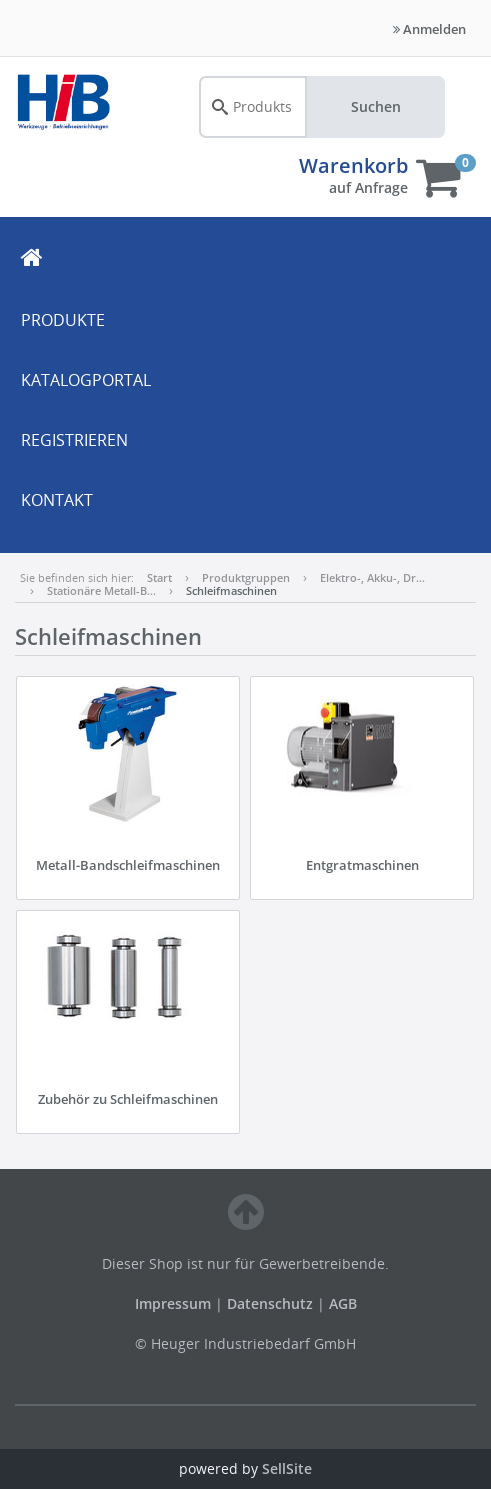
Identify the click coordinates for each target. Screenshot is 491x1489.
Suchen (376, 106)
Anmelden (429, 29)
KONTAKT (57, 500)
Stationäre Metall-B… (101, 590)
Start (159, 577)
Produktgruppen (246, 577)
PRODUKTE (63, 320)
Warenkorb (353, 165)
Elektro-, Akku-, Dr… (372, 577)
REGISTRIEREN (74, 440)
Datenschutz (270, 1303)
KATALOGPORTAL (86, 380)
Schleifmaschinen (231, 590)
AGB (343, 1303)
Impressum (175, 1303)
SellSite (287, 1468)
